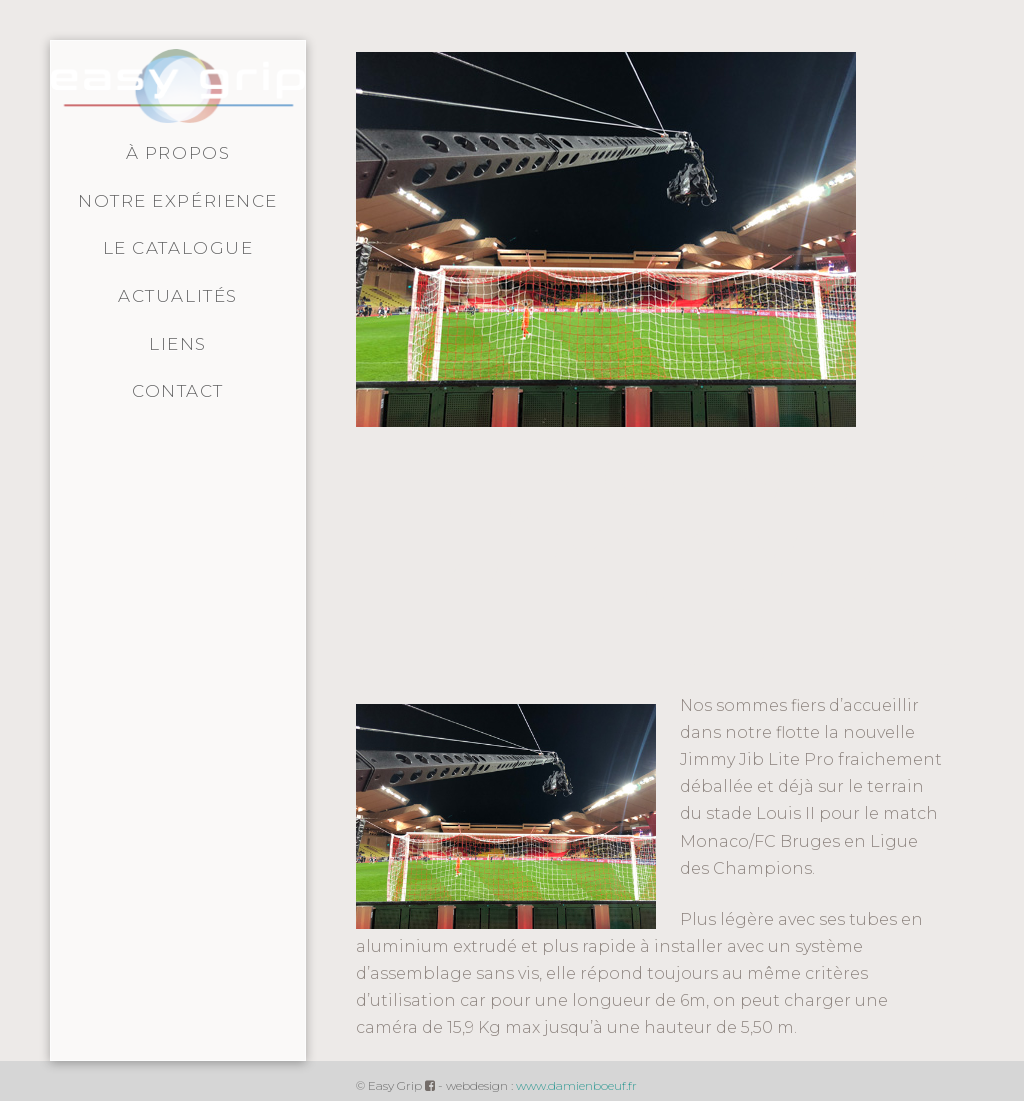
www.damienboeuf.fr (576, 1085)
